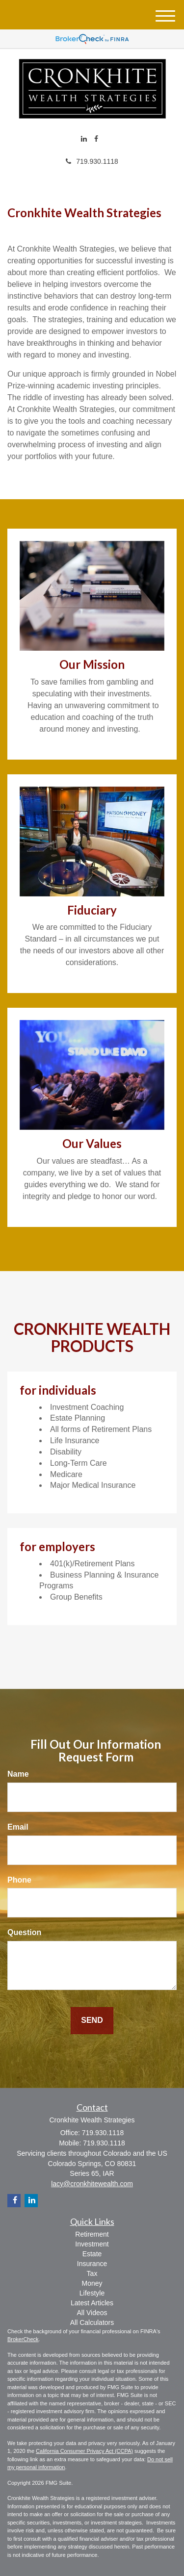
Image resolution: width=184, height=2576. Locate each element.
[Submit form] (92, 2020)
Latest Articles (92, 2303)
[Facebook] (96, 139)
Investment (91, 2244)
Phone (19, 1880)
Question (24, 1932)
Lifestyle (92, 2293)
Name (18, 1774)
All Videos (92, 2313)
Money (91, 2283)
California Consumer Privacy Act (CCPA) (84, 2451)
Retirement (91, 2234)
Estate (92, 2254)
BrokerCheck (23, 2339)
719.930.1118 (92, 161)
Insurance (92, 2264)
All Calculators (92, 2322)
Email (17, 1827)
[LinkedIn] (84, 139)
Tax (92, 2273)
